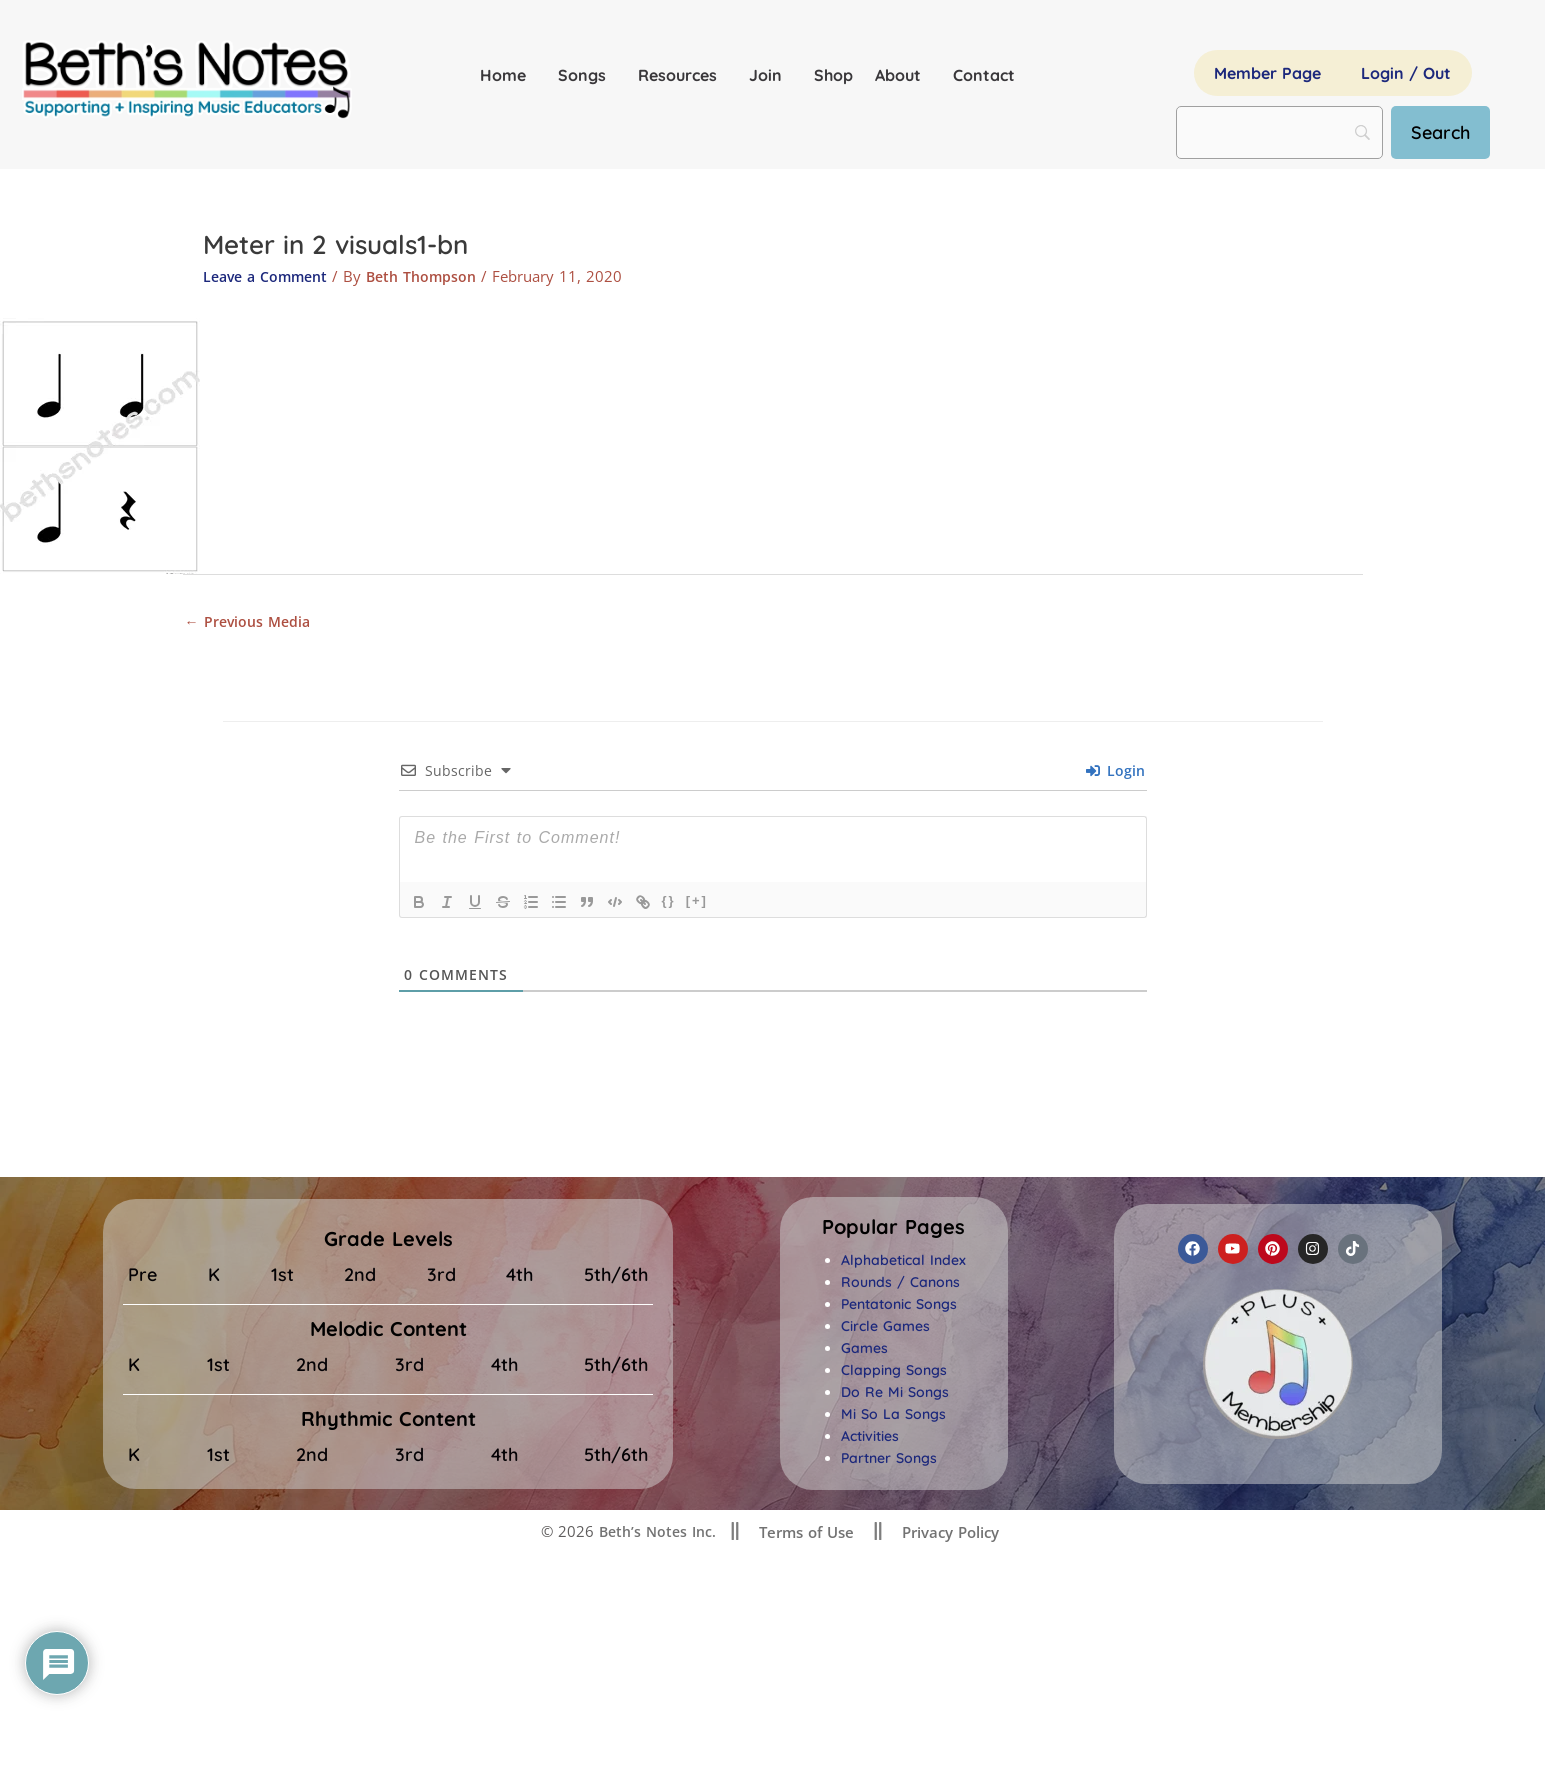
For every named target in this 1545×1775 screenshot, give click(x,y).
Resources (682, 75)
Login (1115, 773)
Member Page (1267, 73)
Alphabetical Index (903, 1263)
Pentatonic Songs (899, 1307)
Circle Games (885, 1329)
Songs (587, 75)
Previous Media (251, 622)
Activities (870, 1439)
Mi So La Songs (893, 1417)
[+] (697, 903)
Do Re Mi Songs (895, 1395)
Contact (984, 75)
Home (508, 75)
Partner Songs (889, 1461)
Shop (833, 75)
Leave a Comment (270, 276)
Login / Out (1406, 73)
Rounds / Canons (900, 1285)
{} (669, 903)
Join (770, 75)
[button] (893, 1230)
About (903, 75)
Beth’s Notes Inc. (655, 1534)
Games (864, 1351)
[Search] (1448, 132)
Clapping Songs (894, 1373)
